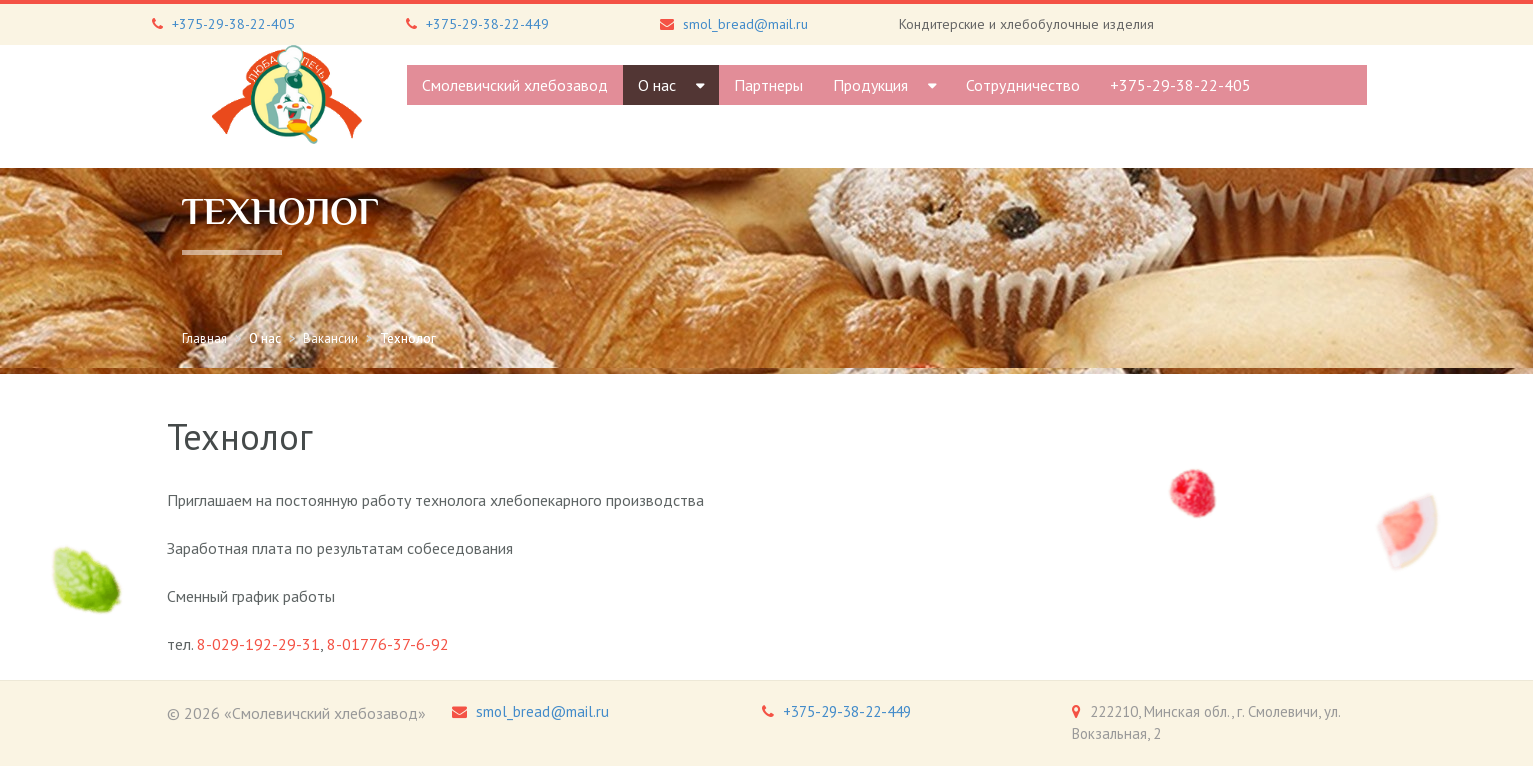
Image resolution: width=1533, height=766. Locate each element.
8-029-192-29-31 (258, 644)
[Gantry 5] (287, 94)
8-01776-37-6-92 (388, 644)
